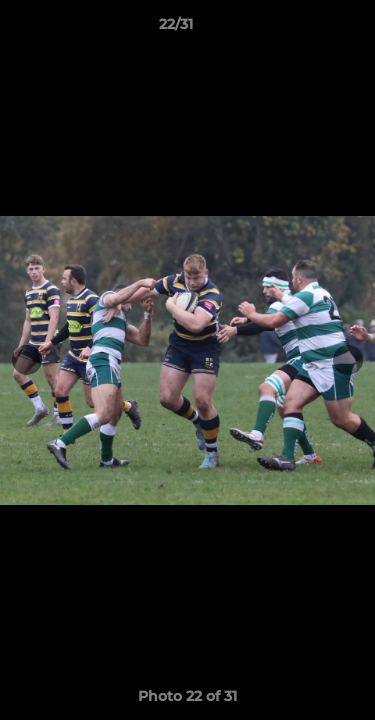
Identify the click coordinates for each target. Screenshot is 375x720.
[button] (303, 29)
